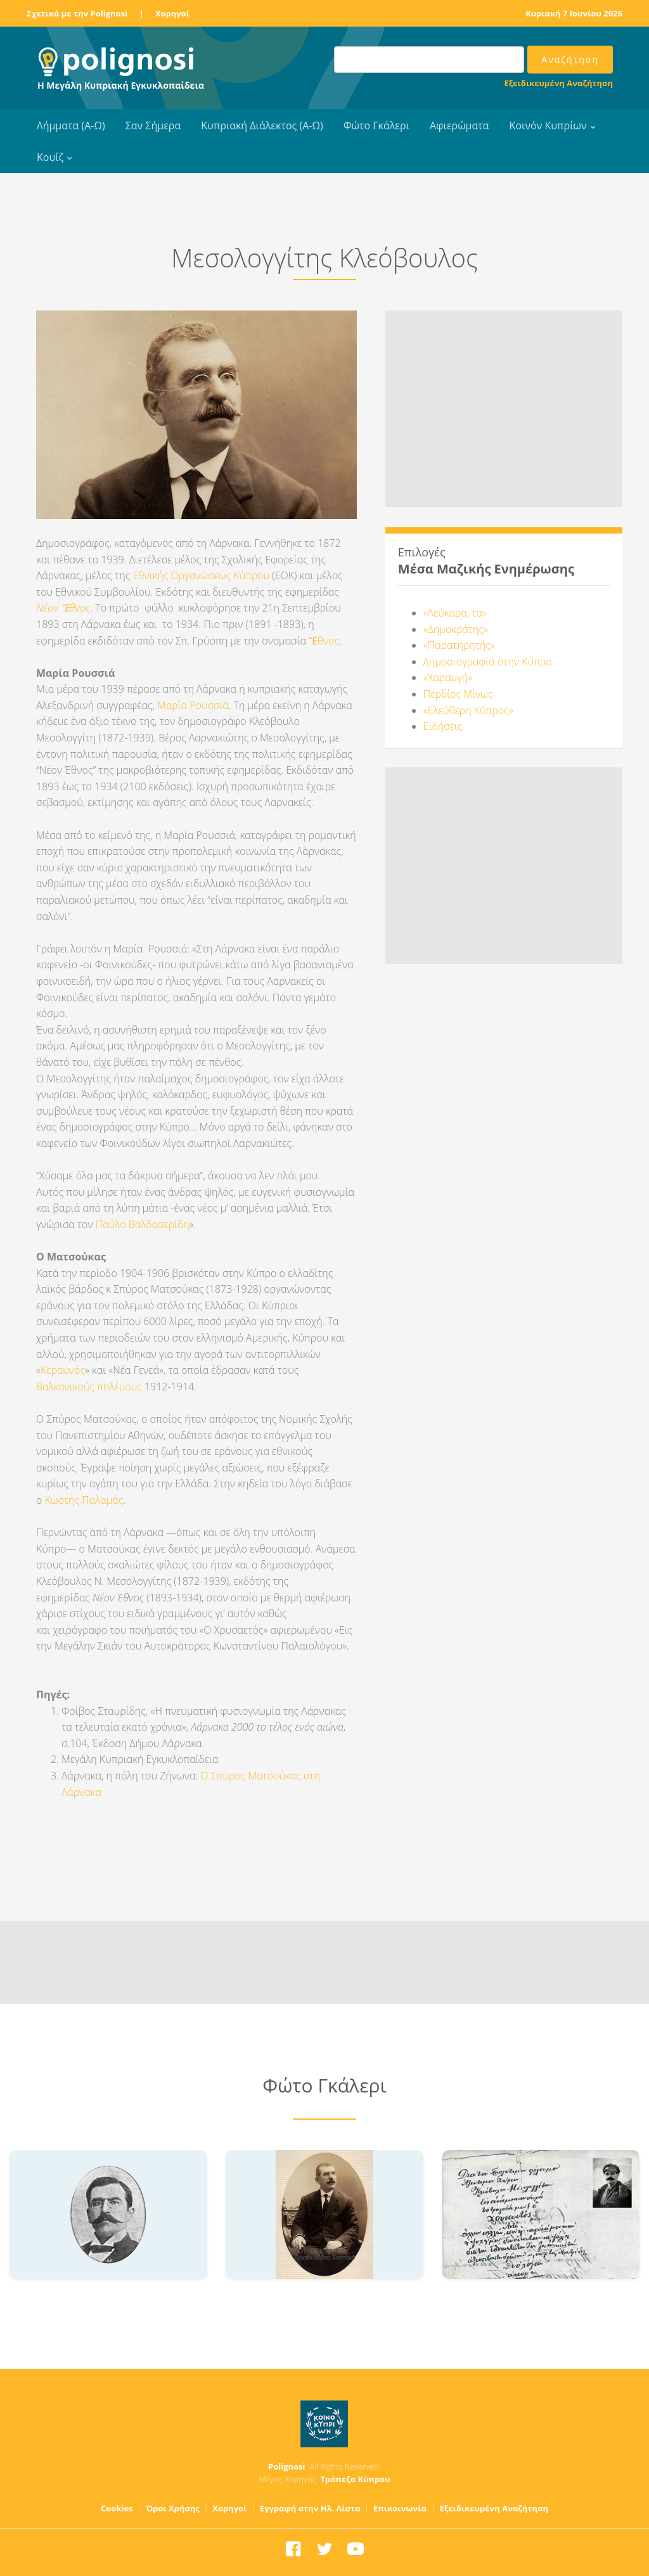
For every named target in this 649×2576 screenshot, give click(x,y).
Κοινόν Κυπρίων (548, 125)
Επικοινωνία (400, 2508)
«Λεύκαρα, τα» (455, 613)
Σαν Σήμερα (153, 125)
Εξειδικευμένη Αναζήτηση (558, 83)
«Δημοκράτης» (455, 629)
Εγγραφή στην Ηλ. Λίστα (310, 2508)
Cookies (117, 2508)
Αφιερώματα (459, 125)
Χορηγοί (172, 13)
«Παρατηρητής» (459, 645)
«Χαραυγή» (447, 677)
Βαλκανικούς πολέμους (89, 1387)
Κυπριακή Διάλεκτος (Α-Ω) (262, 125)
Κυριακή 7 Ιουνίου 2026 (573, 13)
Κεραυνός (63, 1370)
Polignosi (286, 2466)
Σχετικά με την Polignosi (77, 13)
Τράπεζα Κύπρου (355, 2479)
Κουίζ (50, 157)
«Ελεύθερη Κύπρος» (468, 710)
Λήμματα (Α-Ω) (71, 125)
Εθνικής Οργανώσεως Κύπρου (201, 575)
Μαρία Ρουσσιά (193, 705)
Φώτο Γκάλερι (376, 125)
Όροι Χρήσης (173, 2508)
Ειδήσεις (443, 726)
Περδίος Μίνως (458, 694)
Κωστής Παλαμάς (84, 1500)
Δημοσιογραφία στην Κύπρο (487, 662)
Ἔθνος (324, 641)
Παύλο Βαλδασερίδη (143, 1224)
